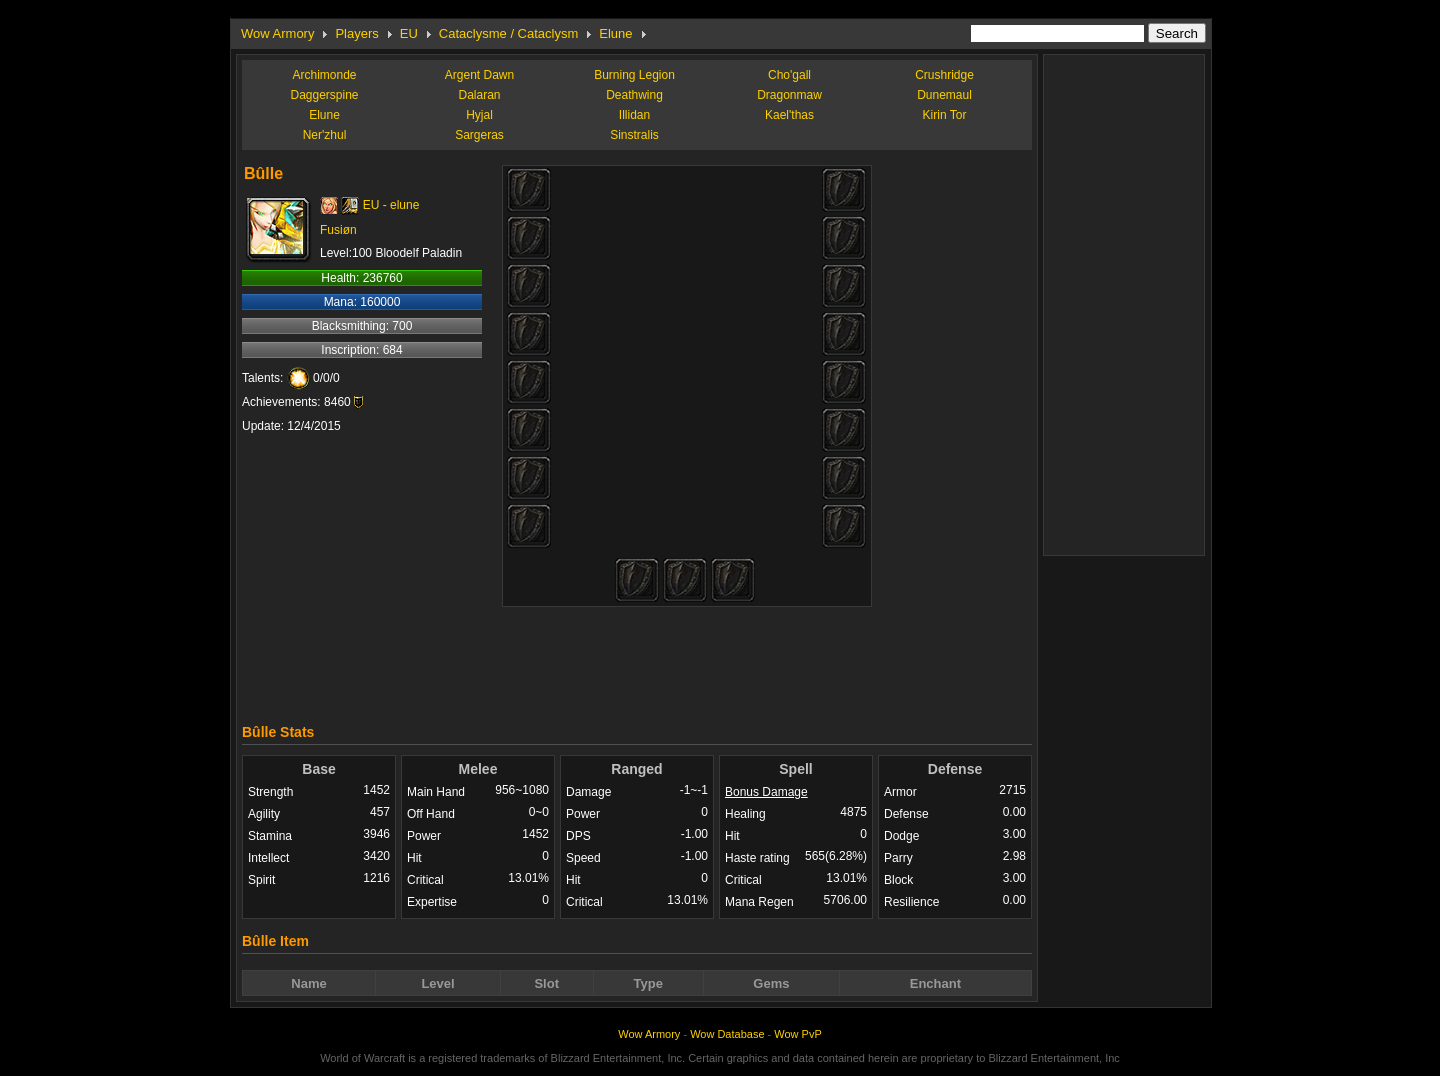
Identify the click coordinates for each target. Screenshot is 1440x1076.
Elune (615, 33)
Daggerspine (324, 95)
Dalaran (479, 95)
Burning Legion (634, 75)
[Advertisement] (637, 660)
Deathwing (634, 95)
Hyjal (479, 115)
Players (356, 33)
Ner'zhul (325, 135)
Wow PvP (797, 1034)
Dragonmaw (789, 95)
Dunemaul (944, 95)
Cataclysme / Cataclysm (508, 33)
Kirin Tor (945, 115)
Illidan (634, 115)
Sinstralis (634, 135)
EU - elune (391, 205)
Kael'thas (789, 115)
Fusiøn (338, 230)
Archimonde (324, 75)
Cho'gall (789, 75)
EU (409, 33)
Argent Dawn (479, 75)
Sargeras (479, 135)
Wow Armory (277, 33)
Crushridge (944, 75)
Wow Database (727, 1034)
